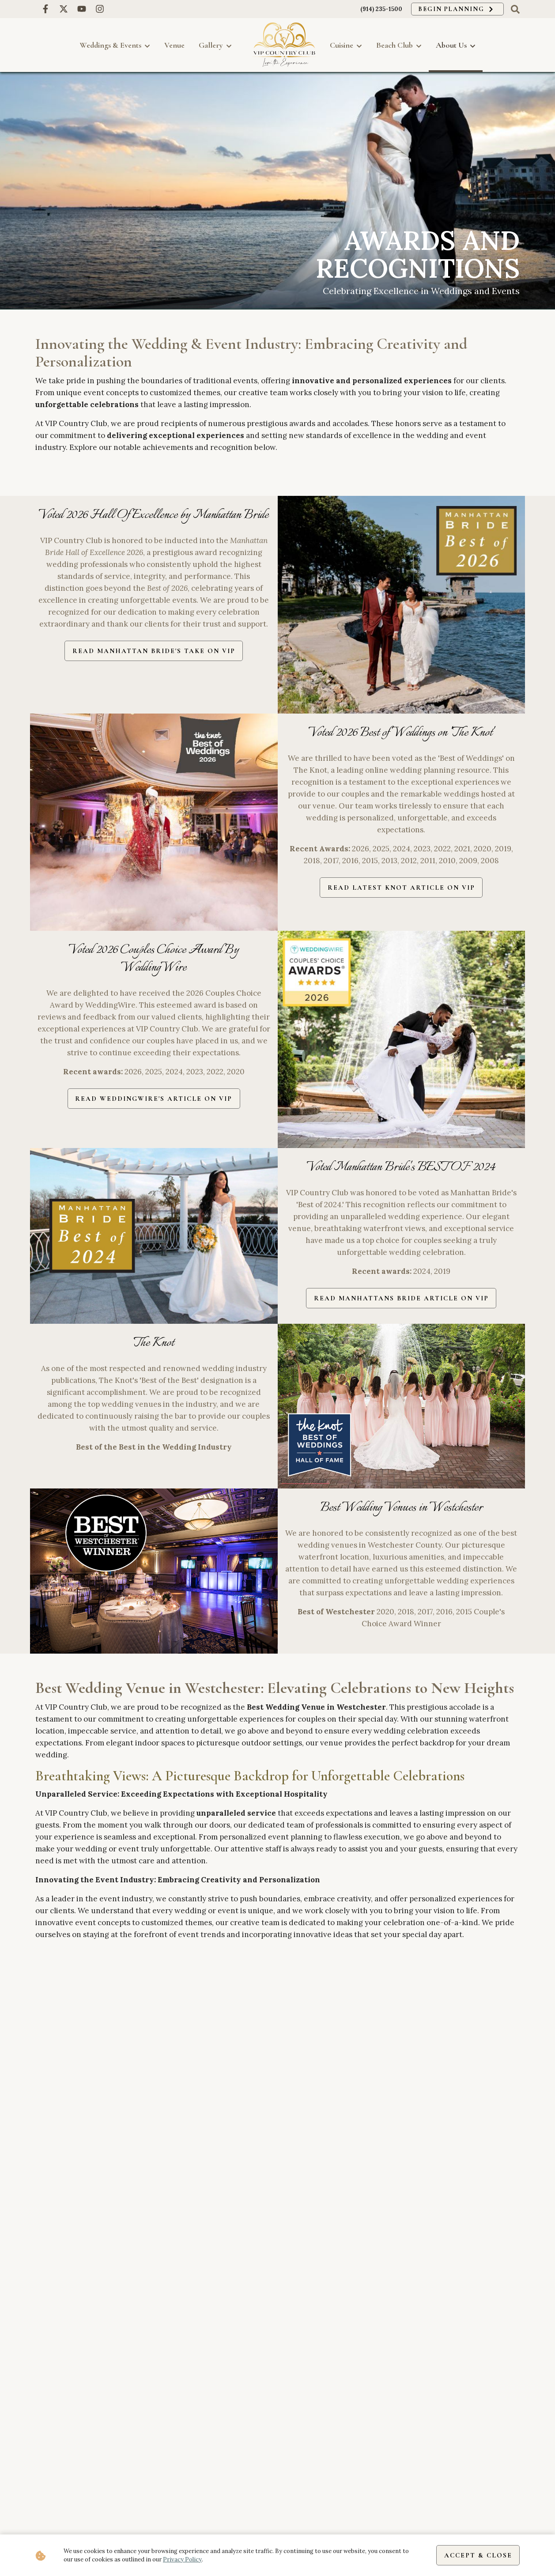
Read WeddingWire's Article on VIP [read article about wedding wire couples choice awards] (153, 1099)
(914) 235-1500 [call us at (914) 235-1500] (375, 9)
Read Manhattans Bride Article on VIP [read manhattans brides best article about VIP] (401, 1299)
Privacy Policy (182, 2559)
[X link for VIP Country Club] (63, 9)
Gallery (215, 45)
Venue (174, 45)
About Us (456, 45)
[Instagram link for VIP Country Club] (99, 9)
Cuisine (346, 45)
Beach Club (399, 45)
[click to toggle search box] (515, 9)
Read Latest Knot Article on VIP (401, 887)
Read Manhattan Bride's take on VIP (153, 651)
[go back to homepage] (284, 45)
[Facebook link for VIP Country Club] (45, 9)
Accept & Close (476, 2555)
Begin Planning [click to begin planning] (453, 9)
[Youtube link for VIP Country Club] (81, 9)
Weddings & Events (114, 45)
